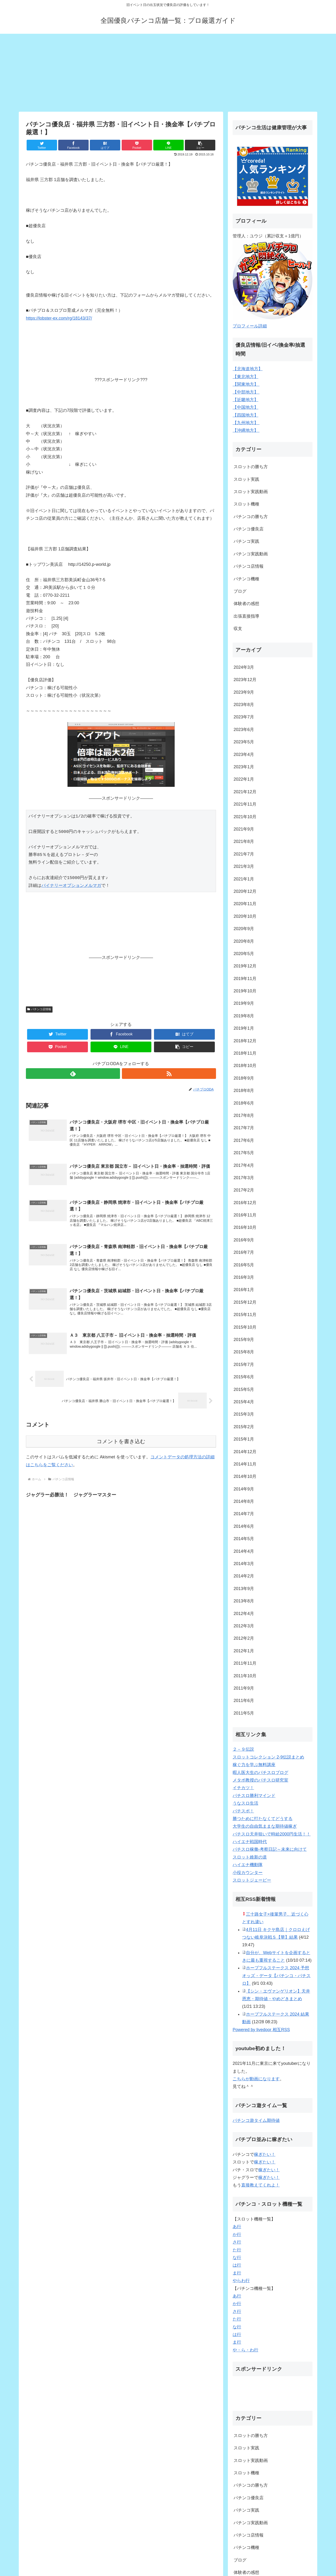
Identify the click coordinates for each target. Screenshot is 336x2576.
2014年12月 (245, 1451)
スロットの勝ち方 (251, 466)
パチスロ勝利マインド (254, 1795)
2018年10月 (245, 1065)
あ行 (237, 2160)
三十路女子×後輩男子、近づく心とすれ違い (268, 1915)
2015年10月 (245, 1327)
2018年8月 (244, 1090)
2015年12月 (245, 1302)
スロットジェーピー (252, 1880)
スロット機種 (246, 504)
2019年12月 (245, 966)
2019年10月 (245, 991)
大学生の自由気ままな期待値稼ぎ (265, 1826)
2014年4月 (244, 1551)
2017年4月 (244, 1165)
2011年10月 (245, 1675)
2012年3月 (244, 1626)
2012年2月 (244, 1638)
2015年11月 (245, 1314)
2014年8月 (244, 1501)
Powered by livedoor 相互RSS (263, 1961)
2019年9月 (244, 1003)
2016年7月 (244, 1252)
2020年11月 (245, 903)
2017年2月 (244, 1190)
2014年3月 (244, 1563)
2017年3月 (244, 1177)
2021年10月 (245, 816)
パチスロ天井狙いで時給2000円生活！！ (272, 1834)
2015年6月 (244, 1377)
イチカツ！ (243, 1787)
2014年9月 (244, 1489)
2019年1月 (244, 1028)
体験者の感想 (246, 603)
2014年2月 (244, 1576)
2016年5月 (244, 1265)
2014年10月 (245, 1476)
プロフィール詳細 (250, 326)
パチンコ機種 (246, 579)
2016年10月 (245, 1227)
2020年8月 (244, 941)
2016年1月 (244, 1289)
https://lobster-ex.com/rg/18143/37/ (59, 318)
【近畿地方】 (245, 399)
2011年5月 (244, 1713)
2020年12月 (245, 891)
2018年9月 (244, 1078)
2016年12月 (245, 1202)
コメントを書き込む (121, 1444)
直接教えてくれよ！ (260, 2119)
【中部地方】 (246, 392)
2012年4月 (244, 1613)
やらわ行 (241, 2214)
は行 (237, 2199)
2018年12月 (245, 1040)
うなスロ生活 (245, 1803)
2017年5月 (244, 1152)
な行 (237, 2191)
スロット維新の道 (250, 1857)
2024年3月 (244, 667)
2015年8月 (244, 1352)
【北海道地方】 (248, 368)
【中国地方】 (245, 407)
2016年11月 (245, 1215)
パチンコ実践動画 (251, 554)
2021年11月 (245, 804)
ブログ (240, 591)
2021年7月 (244, 854)
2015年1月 (244, 1439)
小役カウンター (248, 1872)
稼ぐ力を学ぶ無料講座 (254, 1764)
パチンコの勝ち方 (251, 516)
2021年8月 (244, 841)
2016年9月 (244, 1240)
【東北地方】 (245, 376)
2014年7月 (244, 1513)
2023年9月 (244, 692)
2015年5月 (244, 1389)
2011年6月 (244, 1700)
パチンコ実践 (246, 541)
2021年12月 (245, 791)
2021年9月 (244, 829)
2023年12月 (245, 679)
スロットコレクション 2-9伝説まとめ (268, 1757)
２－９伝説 (243, 1749)
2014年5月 (244, 1538)
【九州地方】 (246, 422)
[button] (200, 145)
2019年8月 (244, 1016)
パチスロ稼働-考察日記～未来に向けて (270, 1849)
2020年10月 (245, 916)
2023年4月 (244, 754)
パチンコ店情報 (39, 1009)
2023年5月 (244, 742)
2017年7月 (244, 1127)
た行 (237, 2184)
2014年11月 (245, 1464)
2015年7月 (244, 1364)
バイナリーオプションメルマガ (71, 886)
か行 (237, 2168)
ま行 (237, 2207)
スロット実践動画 (251, 491)
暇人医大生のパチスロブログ (260, 1772)
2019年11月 (245, 978)
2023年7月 (244, 717)
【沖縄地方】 (246, 430)
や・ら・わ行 (245, 2284)
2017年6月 (244, 1140)
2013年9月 (244, 1588)
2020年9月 (244, 928)
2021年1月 (244, 879)
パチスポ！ (243, 1811)
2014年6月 (244, 1526)
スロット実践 (246, 479)
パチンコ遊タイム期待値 (256, 2054)
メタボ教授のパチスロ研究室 (260, 1780)
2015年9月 (244, 1339)
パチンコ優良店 (249, 529)
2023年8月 (244, 704)
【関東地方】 (246, 384)
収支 (238, 628)
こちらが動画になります (256, 2013)
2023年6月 (244, 729)
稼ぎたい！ (264, 2088)
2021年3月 (244, 866)
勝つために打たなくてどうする (263, 1818)
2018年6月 (244, 1103)
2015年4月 (244, 1401)
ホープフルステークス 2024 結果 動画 (264, 1953)
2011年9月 (244, 1688)
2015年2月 (244, 1426)
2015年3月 (244, 1414)
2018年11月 (245, 1053)
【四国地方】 (245, 415)
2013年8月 (244, 1601)
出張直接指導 (246, 616)
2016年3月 (244, 1277)
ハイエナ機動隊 (248, 1864)
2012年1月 (244, 1650)
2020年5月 (244, 953)
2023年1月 (244, 766)
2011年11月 (245, 1663)
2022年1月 (244, 779)
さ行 (237, 2176)
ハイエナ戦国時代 (250, 1841)
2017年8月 (244, 1115)
